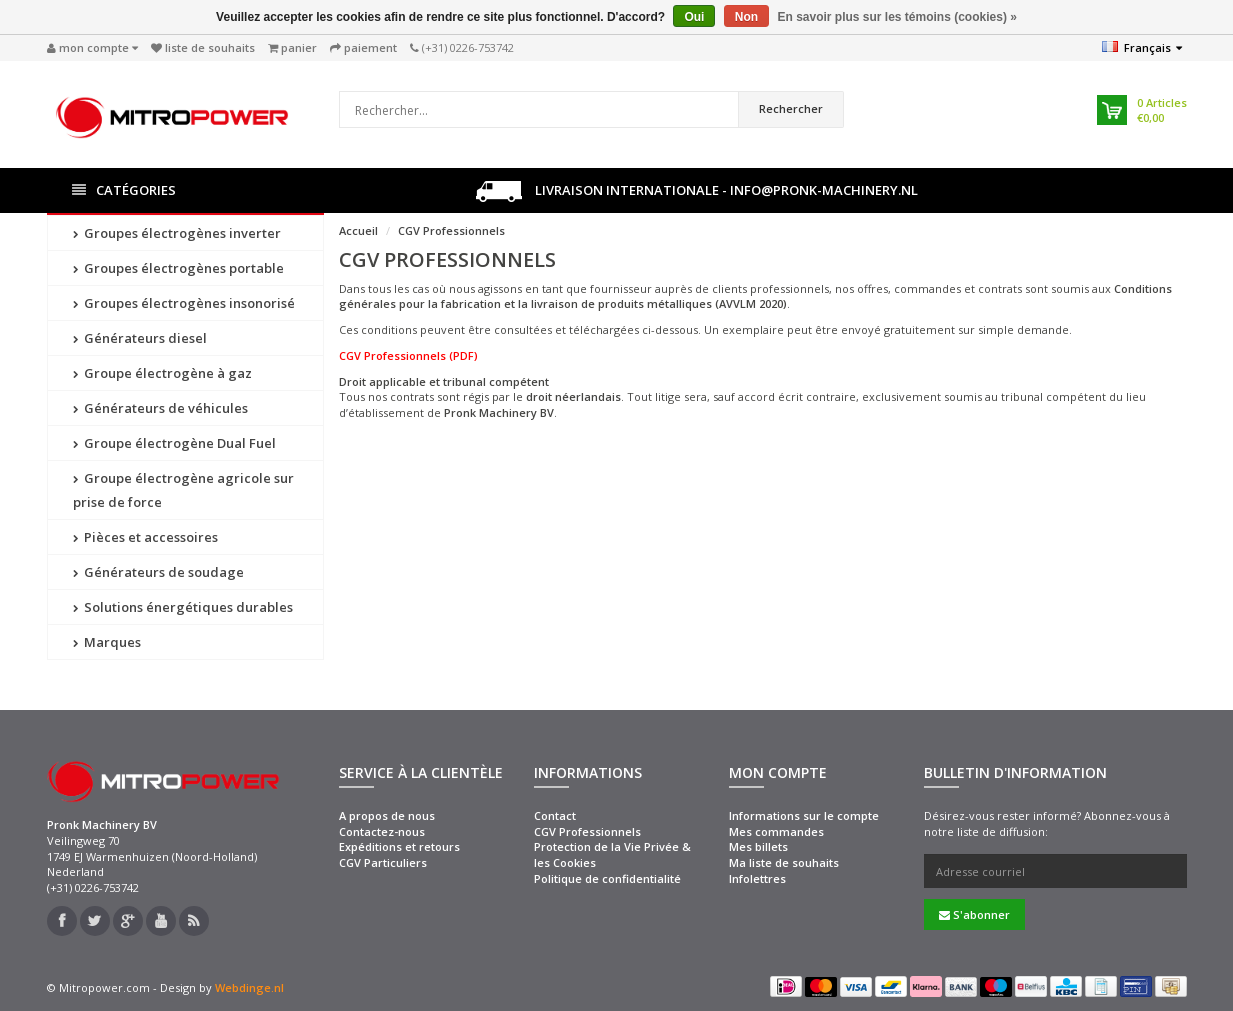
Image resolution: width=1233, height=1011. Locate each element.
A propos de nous (387, 815)
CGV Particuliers (383, 862)
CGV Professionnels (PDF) (408, 355)
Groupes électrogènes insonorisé (184, 303)
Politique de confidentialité (607, 878)
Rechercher (791, 108)
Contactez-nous (382, 831)
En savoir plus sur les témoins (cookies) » (896, 17)
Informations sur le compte (804, 815)
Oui (694, 17)
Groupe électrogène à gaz (162, 373)
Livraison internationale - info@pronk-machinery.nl (697, 191)
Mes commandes (776, 831)
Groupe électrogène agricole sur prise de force (183, 490)
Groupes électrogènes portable (178, 268)
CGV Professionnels (451, 230)
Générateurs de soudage (158, 572)
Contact (555, 815)
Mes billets (758, 846)
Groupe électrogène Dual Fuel (174, 443)
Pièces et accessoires (145, 537)
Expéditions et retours (399, 846)
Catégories (124, 190)
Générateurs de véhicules (160, 408)
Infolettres (757, 878)
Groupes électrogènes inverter (177, 233)
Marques (107, 642)
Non (746, 17)
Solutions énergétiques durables (183, 607)
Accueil (358, 230)
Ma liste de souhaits (784, 862)
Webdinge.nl (249, 987)
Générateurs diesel (140, 338)
